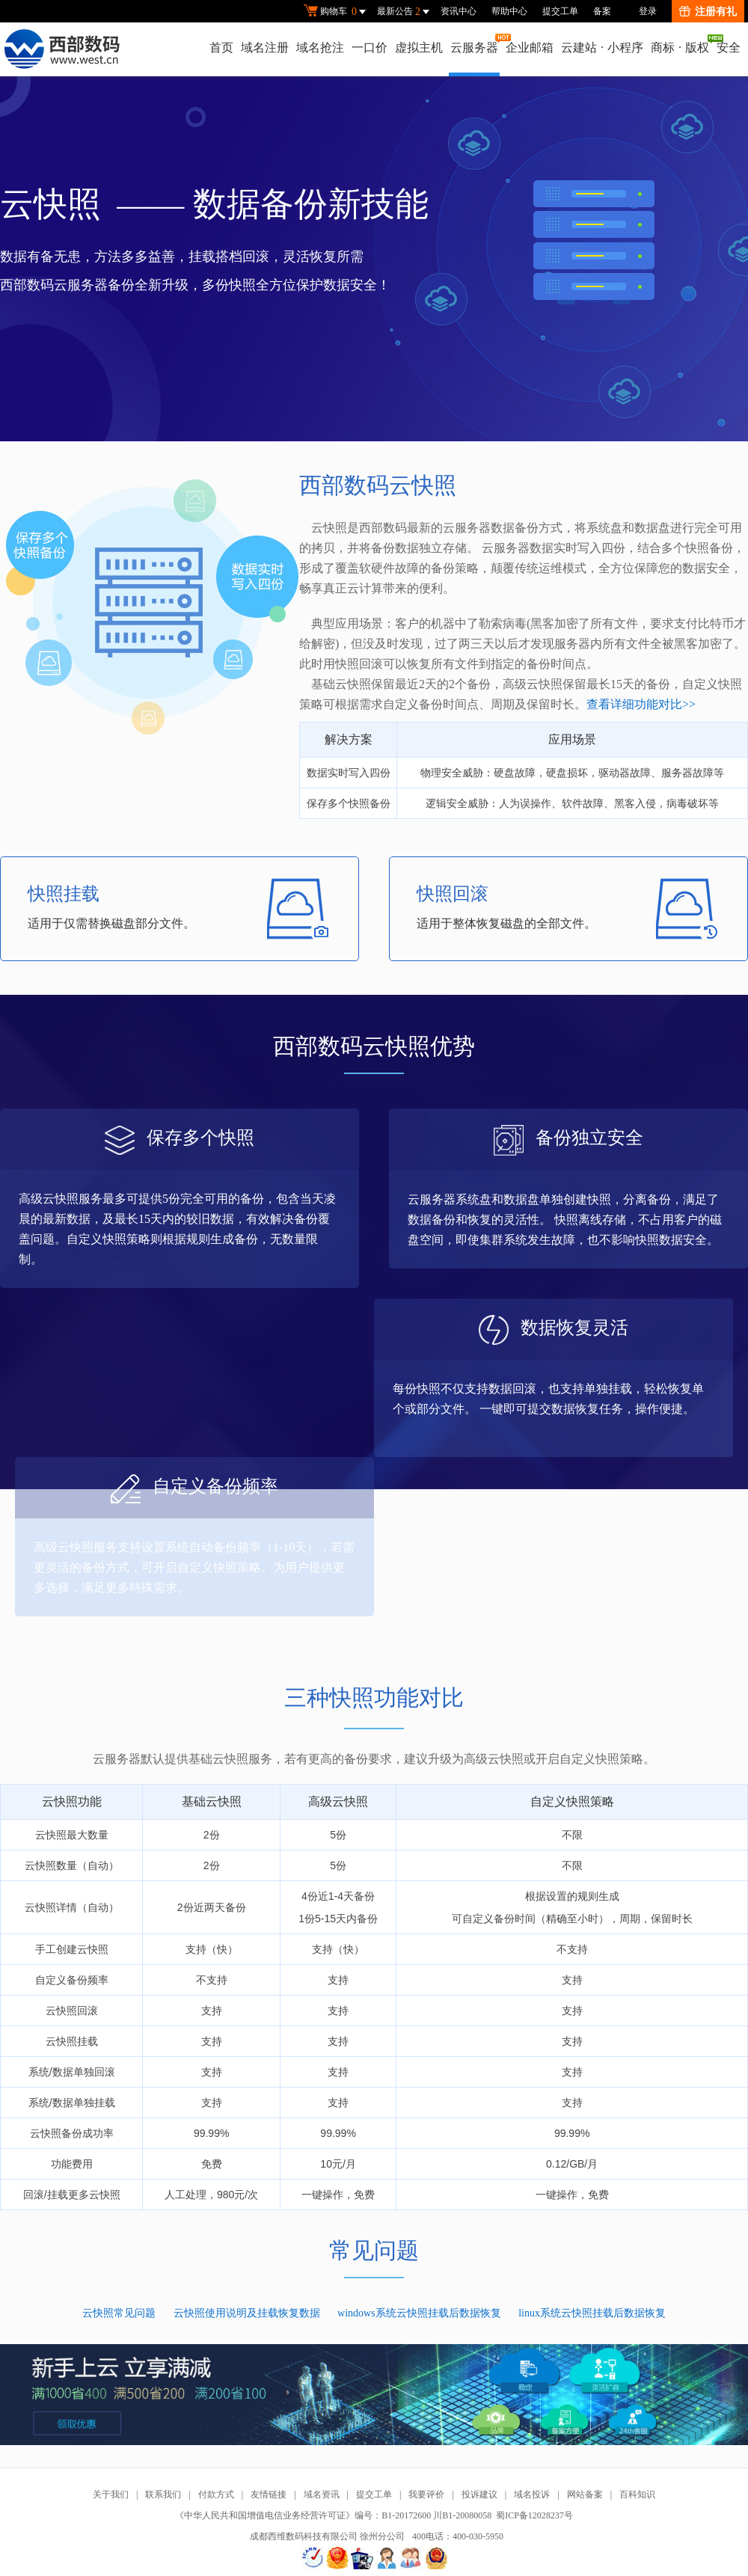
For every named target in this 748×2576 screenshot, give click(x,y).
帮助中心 (509, 11)
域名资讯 (322, 2494)
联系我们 (163, 2494)
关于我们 (111, 2494)
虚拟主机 (419, 47)
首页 (221, 47)
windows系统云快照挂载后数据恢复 (419, 2313)
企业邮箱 (530, 47)
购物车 (337, 11)
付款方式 (216, 2494)
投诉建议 (479, 2494)
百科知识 (637, 2494)
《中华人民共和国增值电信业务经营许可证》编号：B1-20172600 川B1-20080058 (333, 2515)
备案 (602, 11)
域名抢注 (320, 47)
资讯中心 (458, 11)
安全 (729, 47)
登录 (648, 11)
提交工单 (560, 11)
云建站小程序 (602, 47)
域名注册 (265, 47)
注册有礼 (708, 11)
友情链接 (268, 2494)
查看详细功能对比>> (641, 704)
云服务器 (475, 44)
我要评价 (426, 2494)
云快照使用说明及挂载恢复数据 (247, 2313)
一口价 (369, 47)
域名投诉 (532, 2494)
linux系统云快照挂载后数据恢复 (592, 2313)
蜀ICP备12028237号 (534, 2515)
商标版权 (681, 44)
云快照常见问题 (119, 2313)
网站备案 (585, 2494)
